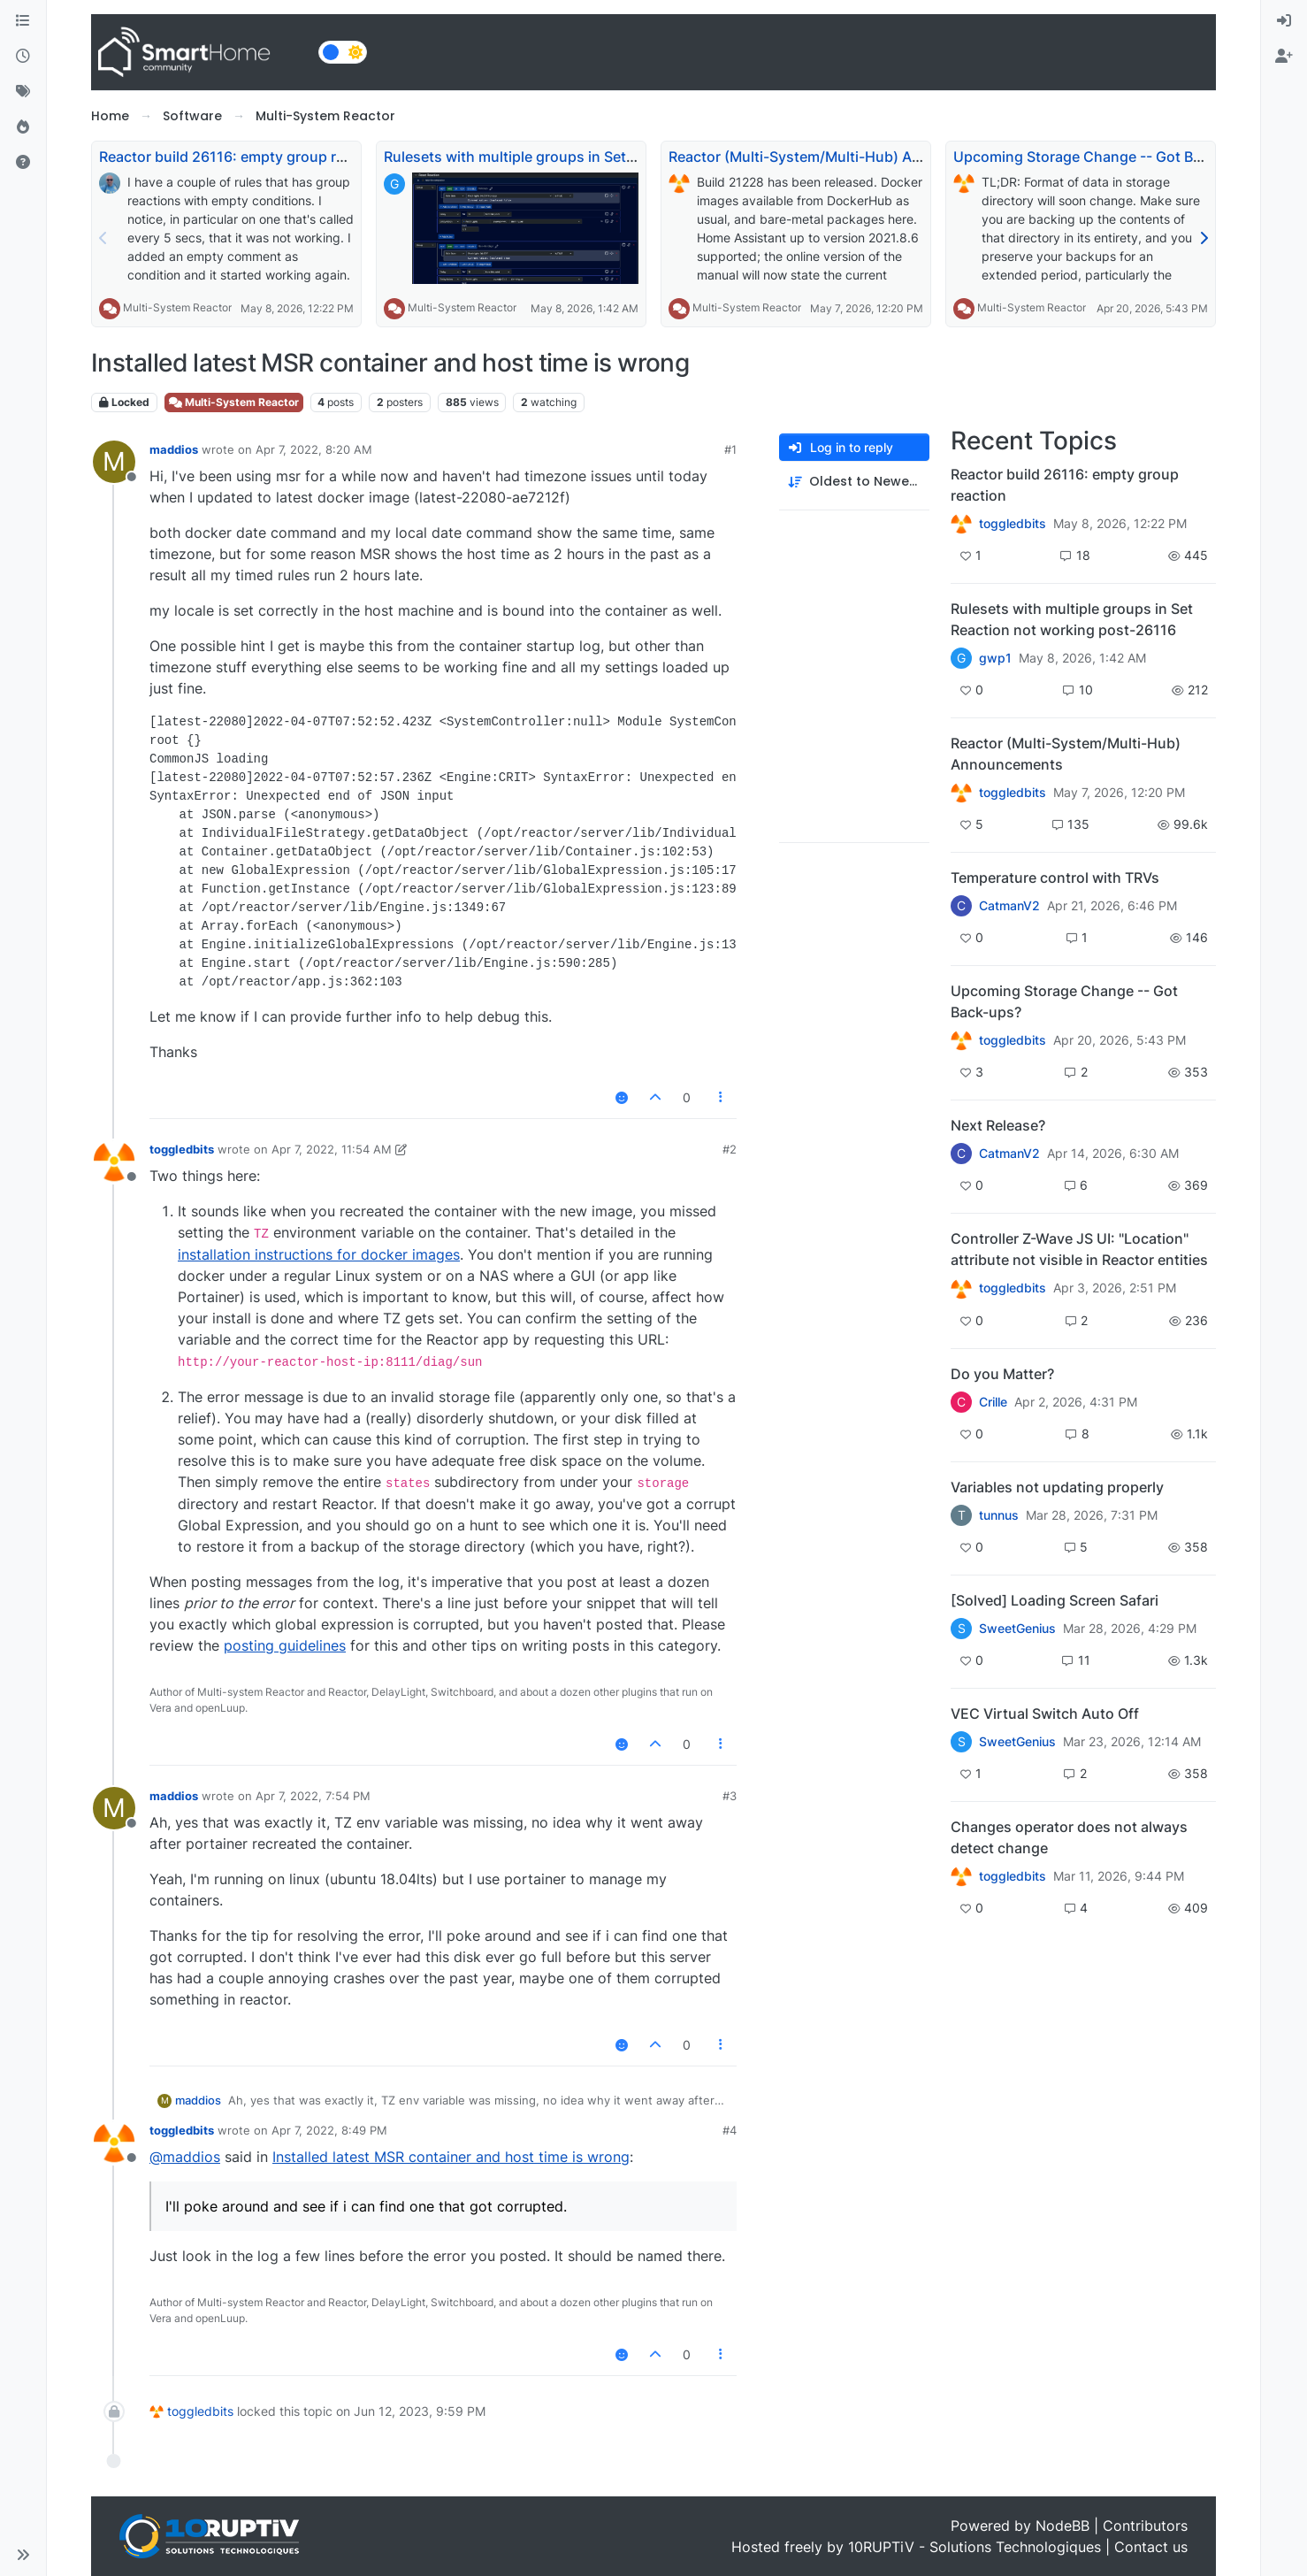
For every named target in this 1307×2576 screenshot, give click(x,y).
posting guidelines (285, 1645)
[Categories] (23, 21)
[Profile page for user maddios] (114, 462)
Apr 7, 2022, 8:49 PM (329, 2130)
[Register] (1284, 56)
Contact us (1151, 2547)
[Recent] (23, 56)
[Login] (1284, 21)
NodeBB (1062, 2525)
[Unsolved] (23, 163)
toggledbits (181, 1149)
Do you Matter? (1002, 1374)
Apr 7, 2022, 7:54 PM (313, 1796)
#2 (729, 1149)
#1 (730, 449)
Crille (993, 1402)
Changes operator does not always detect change (1069, 1837)
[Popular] (23, 127)
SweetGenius (1017, 1628)
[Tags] (23, 92)
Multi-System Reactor (177, 307)
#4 (729, 2130)
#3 (729, 1796)
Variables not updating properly (1057, 1487)
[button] (23, 2555)
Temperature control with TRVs (1055, 877)
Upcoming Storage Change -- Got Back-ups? (1104, 156)
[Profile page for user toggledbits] (114, 1161)
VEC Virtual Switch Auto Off (1045, 1713)
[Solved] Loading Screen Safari (1054, 1600)
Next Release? (998, 1125)
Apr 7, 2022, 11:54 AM (331, 1149)
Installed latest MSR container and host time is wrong (451, 2157)
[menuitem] (1284, 21)
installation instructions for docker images (319, 1254)
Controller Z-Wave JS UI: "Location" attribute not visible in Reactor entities (1079, 1249)
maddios (173, 449)
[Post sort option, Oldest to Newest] (854, 481)
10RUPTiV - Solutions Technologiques (974, 2547)
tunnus (999, 1515)
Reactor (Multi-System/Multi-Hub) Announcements (841, 156)
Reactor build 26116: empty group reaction (242, 156)
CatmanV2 (1009, 906)
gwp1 (995, 658)
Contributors (1145, 2525)
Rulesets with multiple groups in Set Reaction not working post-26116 (619, 156)
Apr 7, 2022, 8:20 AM (314, 449)
